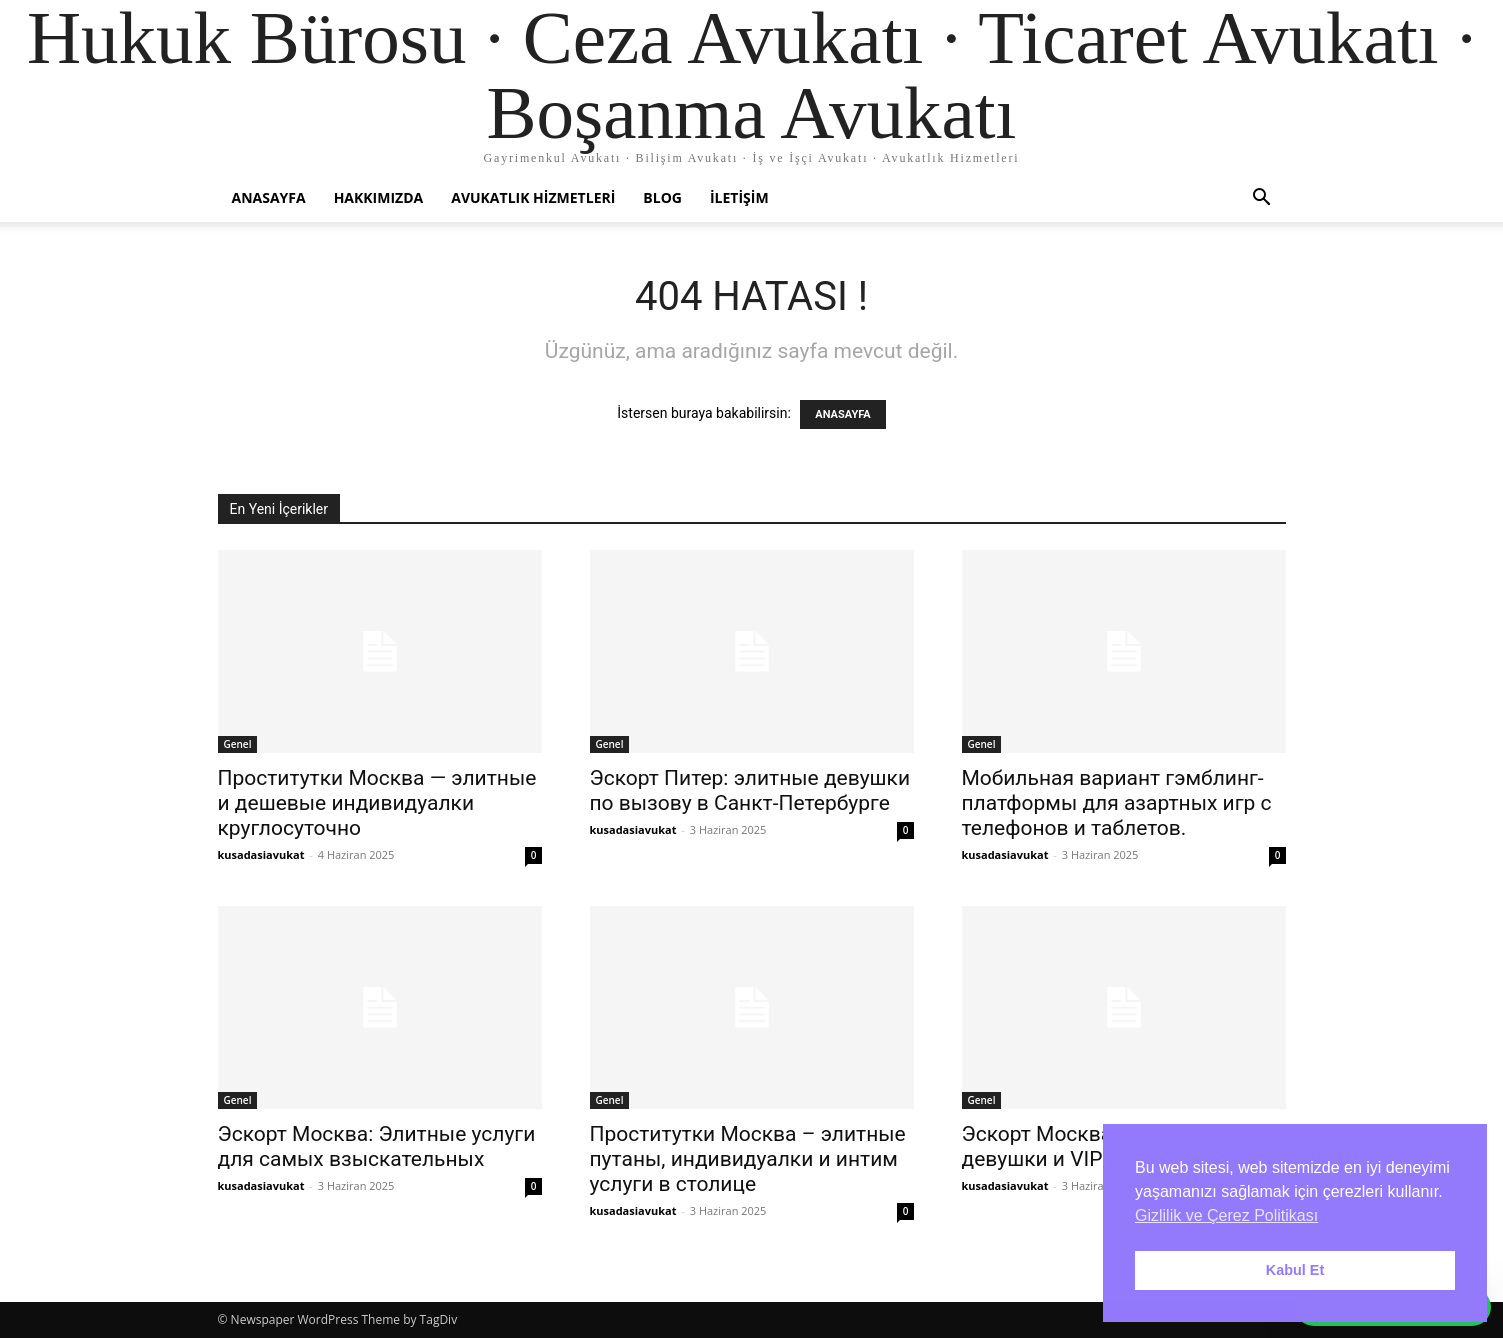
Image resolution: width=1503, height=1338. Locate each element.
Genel (238, 744)
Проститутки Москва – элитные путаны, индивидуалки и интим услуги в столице (748, 1159)
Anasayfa (269, 197)
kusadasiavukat (261, 854)
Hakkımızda (379, 197)
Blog (662, 197)
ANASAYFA (842, 414)
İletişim (739, 197)
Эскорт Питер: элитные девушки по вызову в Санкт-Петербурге (750, 790)
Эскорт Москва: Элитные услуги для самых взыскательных (377, 1146)
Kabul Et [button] (1295, 1270)
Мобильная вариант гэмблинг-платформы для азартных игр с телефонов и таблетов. (1117, 803)
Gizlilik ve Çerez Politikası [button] (1226, 1215)
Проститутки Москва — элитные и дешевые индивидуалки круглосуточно (377, 803)
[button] (1262, 199)
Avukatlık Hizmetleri (533, 197)
